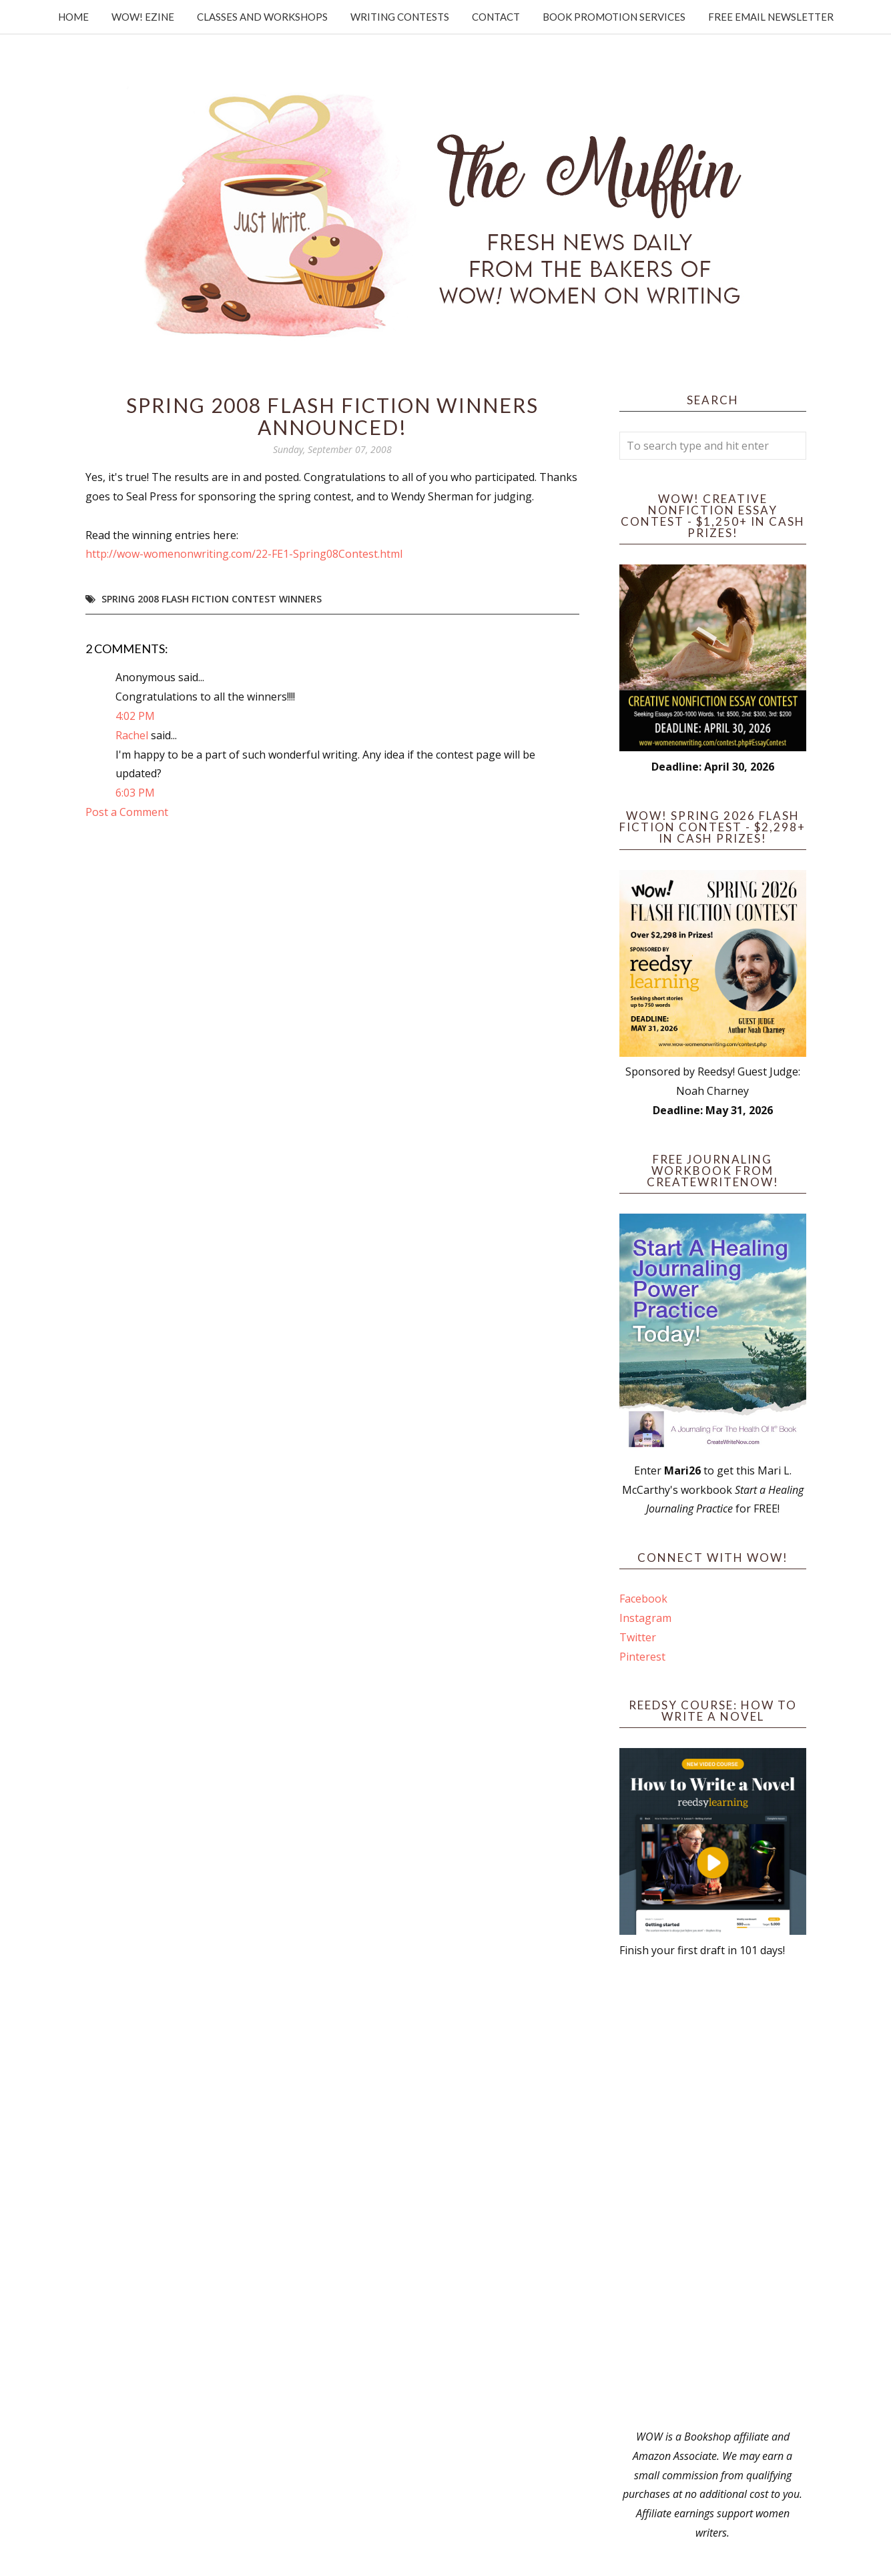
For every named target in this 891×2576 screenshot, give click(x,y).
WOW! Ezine (142, 17)
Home (73, 17)
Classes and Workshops (262, 17)
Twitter (637, 1637)
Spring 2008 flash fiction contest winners (211, 598)
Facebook (643, 1598)
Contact (496, 17)
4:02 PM (135, 716)
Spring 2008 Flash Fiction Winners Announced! (332, 416)
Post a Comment (126, 812)
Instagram (645, 1618)
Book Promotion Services (614, 17)
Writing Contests (399, 17)
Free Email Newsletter (771, 17)
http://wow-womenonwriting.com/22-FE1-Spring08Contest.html (243, 553)
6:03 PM (135, 792)
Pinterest (642, 1656)
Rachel (131, 735)
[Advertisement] (712, 2194)
